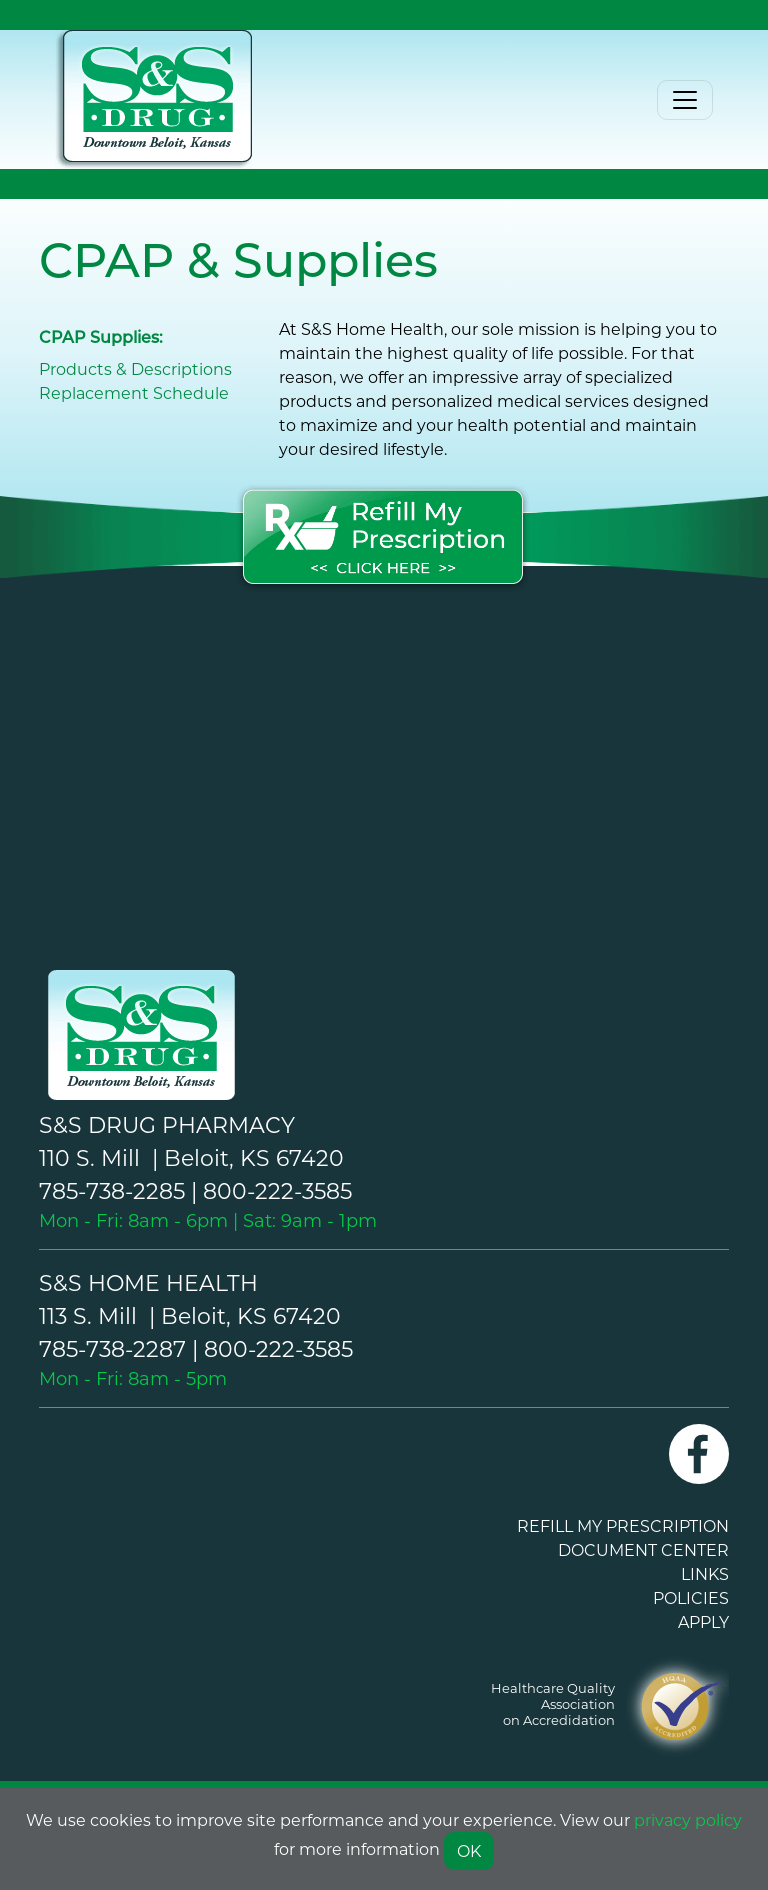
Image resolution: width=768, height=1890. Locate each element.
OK (469, 1850)
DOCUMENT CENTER (643, 1549)
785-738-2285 (112, 1190)
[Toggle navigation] (685, 100)
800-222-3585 (277, 1190)
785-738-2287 (112, 1348)
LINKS (705, 1573)
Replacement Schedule (134, 392)
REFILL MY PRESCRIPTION (623, 1525)
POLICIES (691, 1597)
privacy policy (688, 1819)
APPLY (703, 1621)
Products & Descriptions (135, 368)
